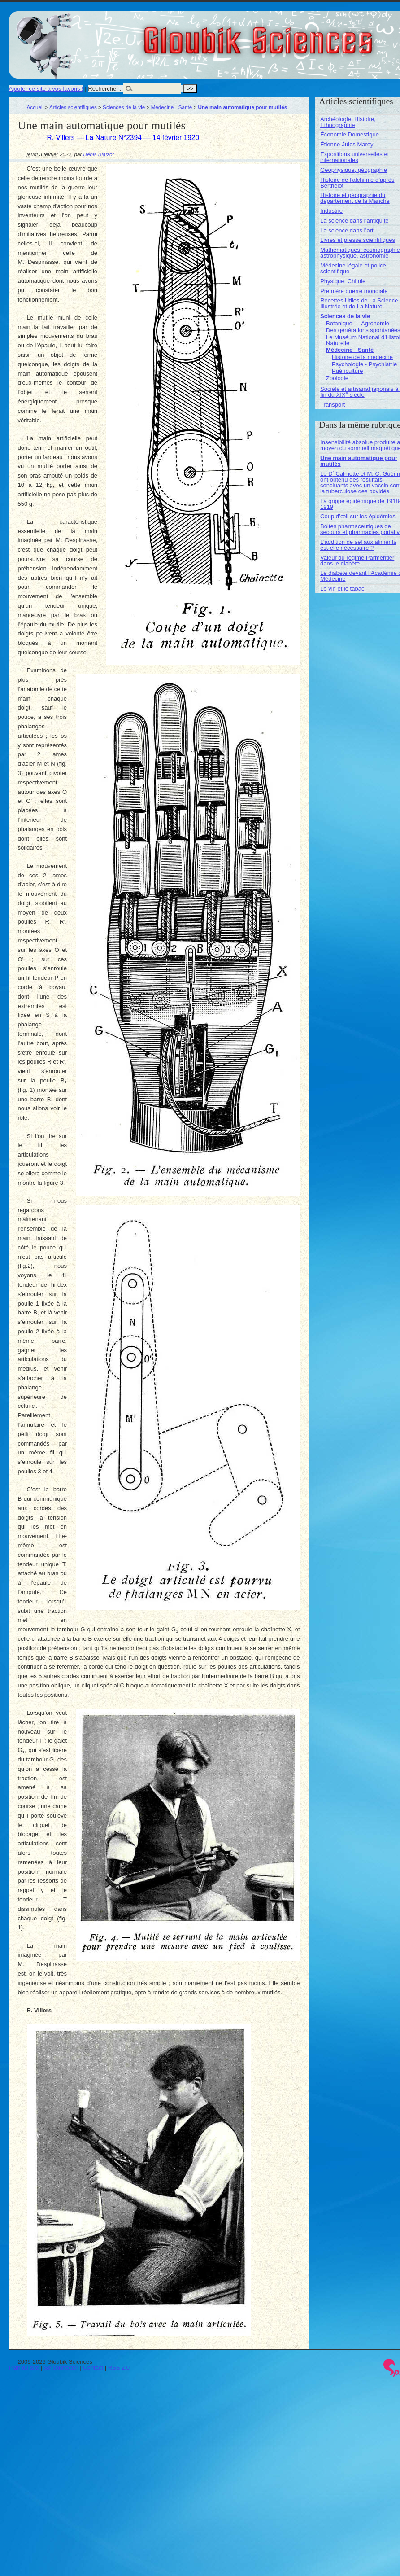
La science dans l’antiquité (354, 220)
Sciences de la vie (124, 107)
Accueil (35, 107)
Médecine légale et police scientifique (353, 268)
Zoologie (337, 378)
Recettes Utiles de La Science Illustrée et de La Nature (359, 303)
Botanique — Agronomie (357, 323)
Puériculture (347, 371)
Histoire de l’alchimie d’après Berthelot (357, 182)
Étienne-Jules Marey (347, 144)
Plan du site (24, 2367)
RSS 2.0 (119, 2367)
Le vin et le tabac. (343, 588)
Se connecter (61, 2367)
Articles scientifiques (73, 107)
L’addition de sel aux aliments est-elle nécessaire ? (358, 545)
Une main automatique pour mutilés (358, 461)
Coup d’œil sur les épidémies (358, 516)
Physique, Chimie (342, 281)
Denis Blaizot (98, 154)
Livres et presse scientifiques (357, 240)
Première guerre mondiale (353, 291)
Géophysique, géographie (353, 169)
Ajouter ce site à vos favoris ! (46, 88)
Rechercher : (104, 88)
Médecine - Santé (171, 107)
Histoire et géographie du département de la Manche (355, 198)
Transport (332, 404)
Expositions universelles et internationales (354, 157)
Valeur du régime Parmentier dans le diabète (357, 560)
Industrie (331, 210)
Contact (93, 2367)
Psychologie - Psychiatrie (364, 364)
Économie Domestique (349, 134)
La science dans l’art (347, 230)
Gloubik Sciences (308, 35)
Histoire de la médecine (362, 357)
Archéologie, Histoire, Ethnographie (348, 122)
